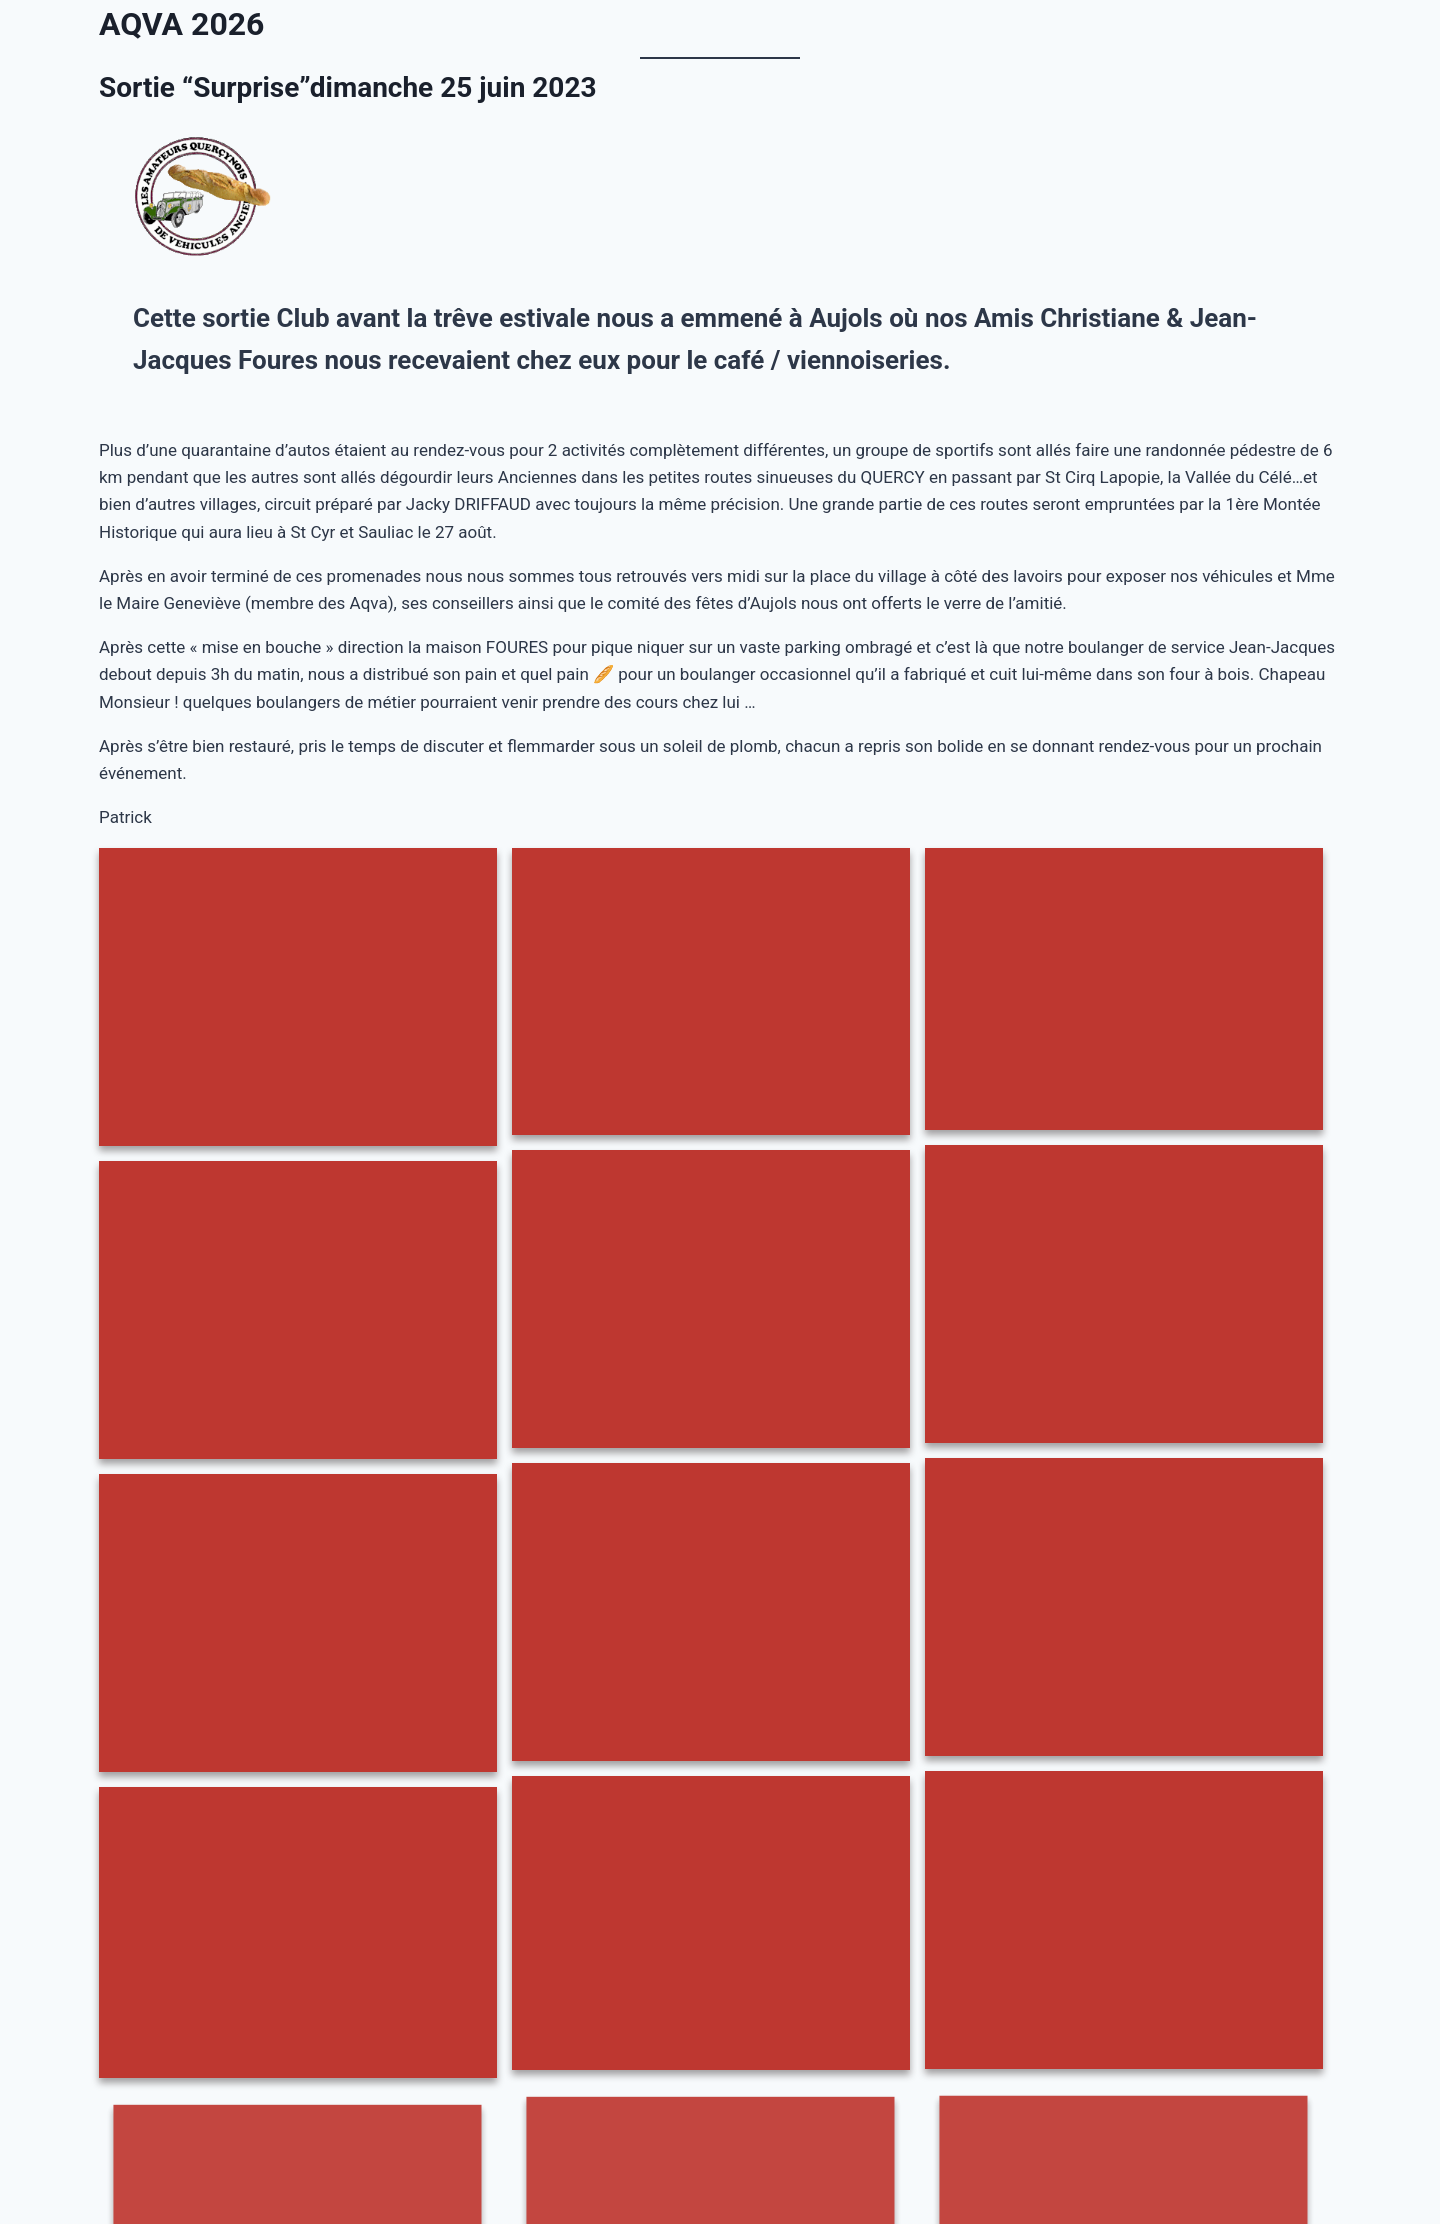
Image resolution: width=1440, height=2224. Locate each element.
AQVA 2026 (181, 24)
